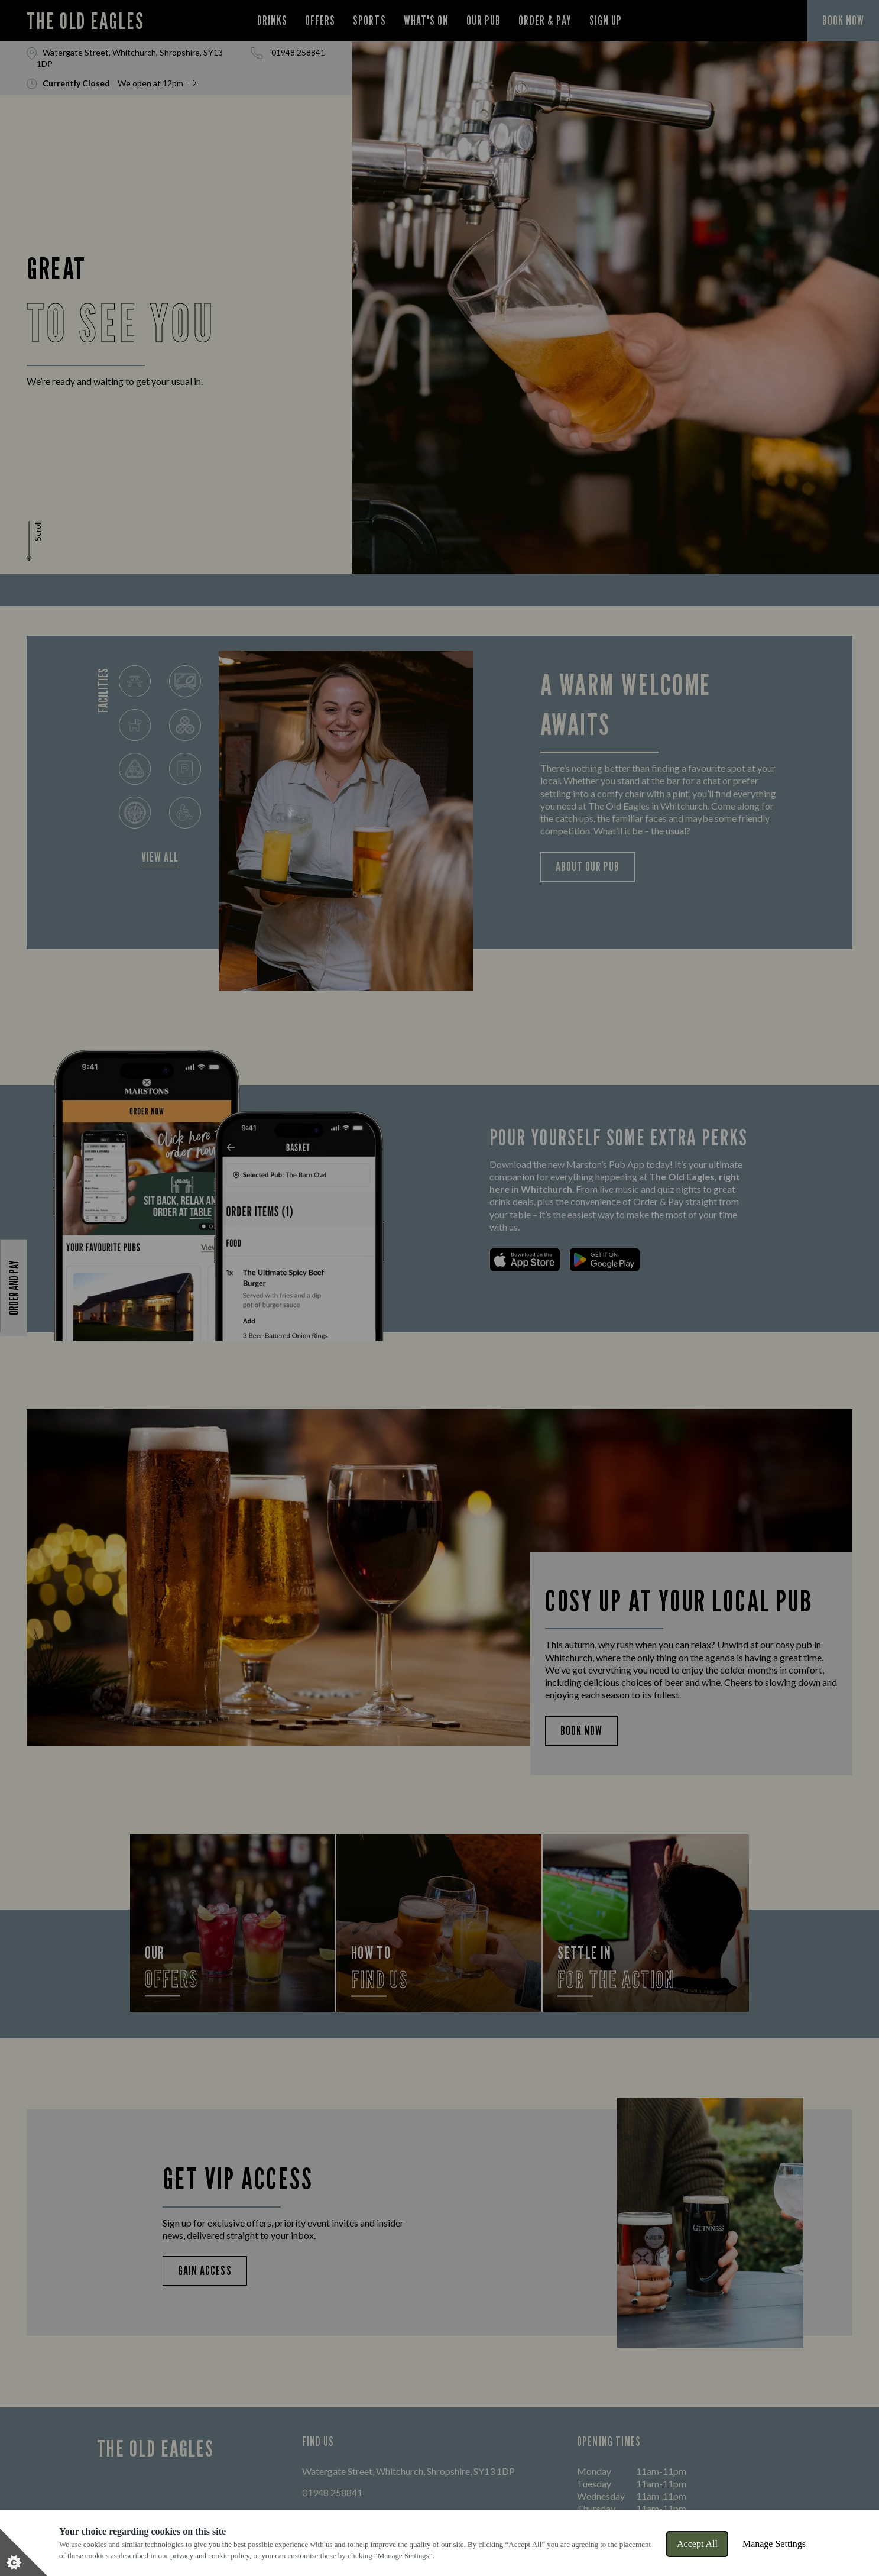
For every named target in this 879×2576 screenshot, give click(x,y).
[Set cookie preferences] (23, 2552)
